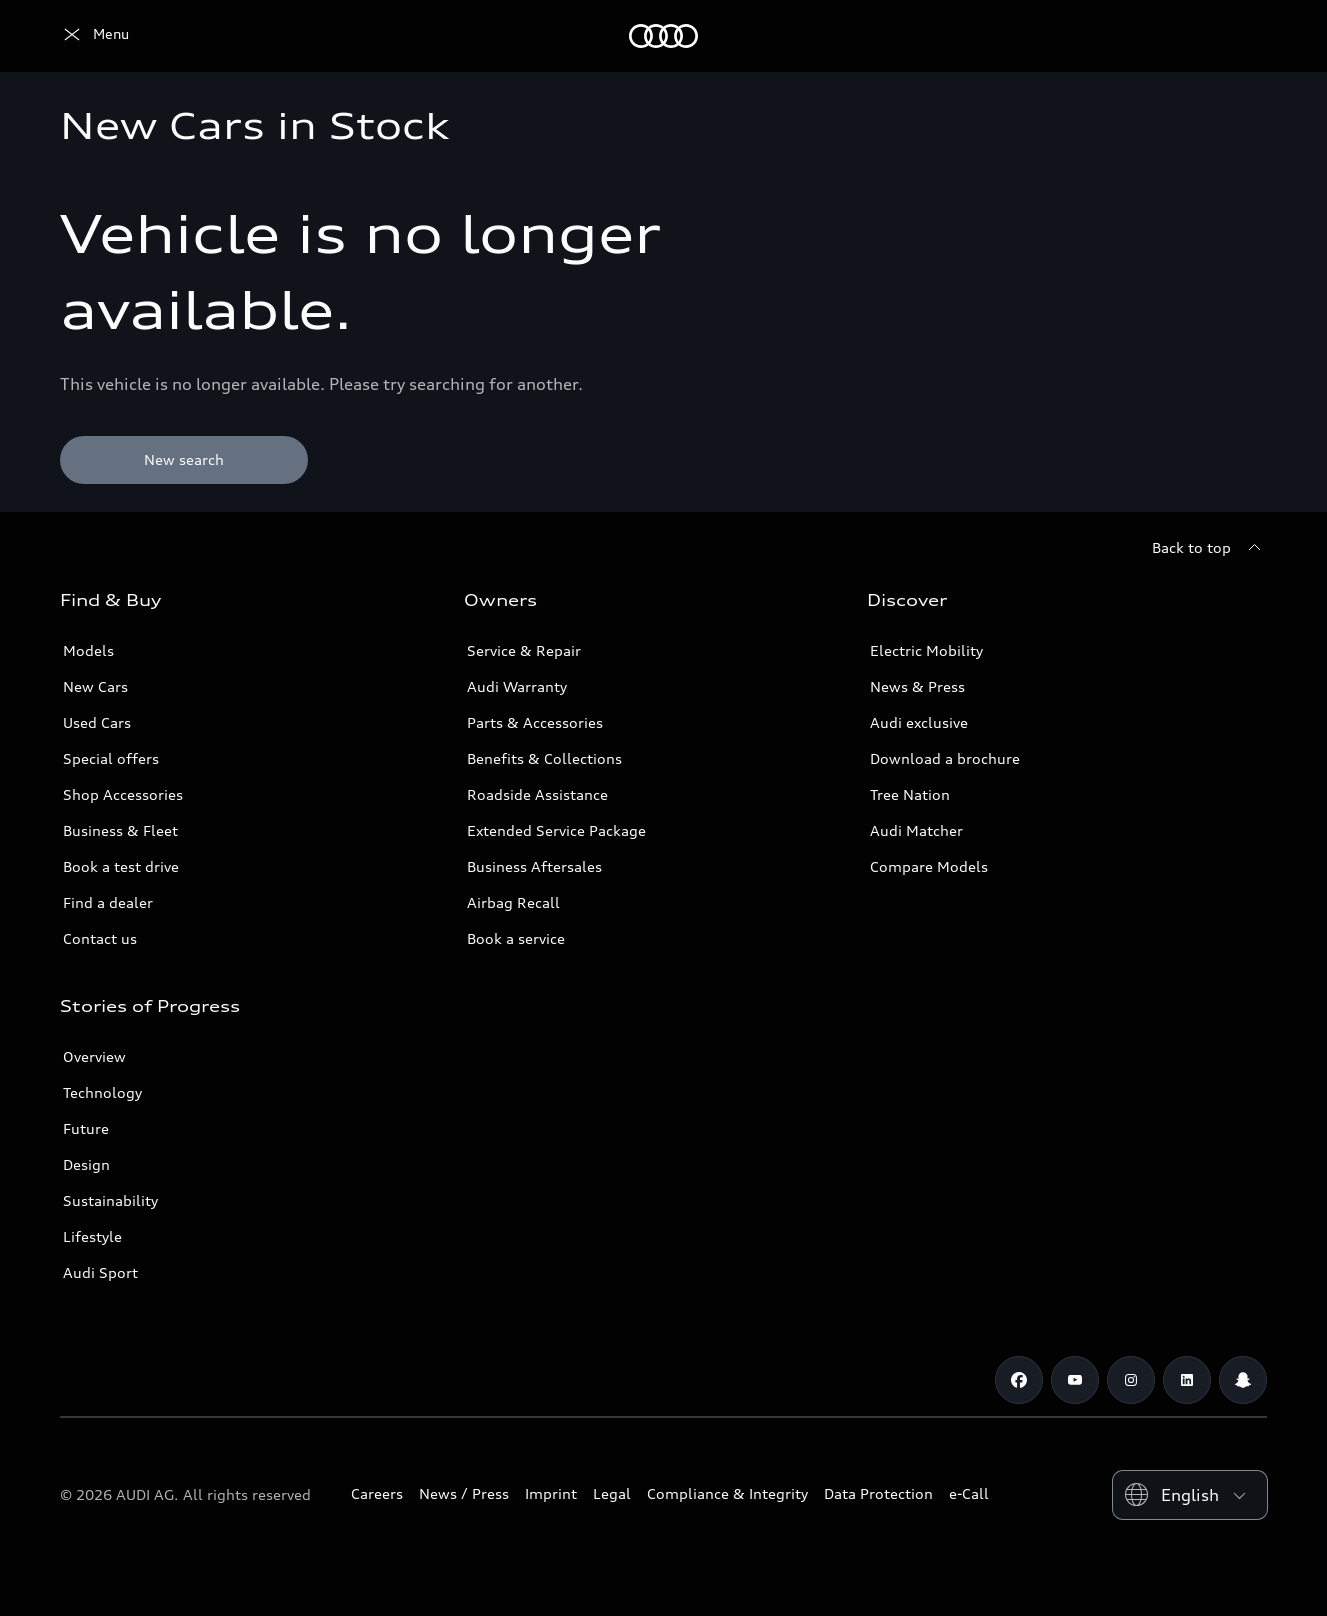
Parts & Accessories (535, 722)
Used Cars (97, 722)
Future (86, 1128)
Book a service (516, 938)
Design (86, 1164)
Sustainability (110, 1200)
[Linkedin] (1187, 1380)
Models (88, 650)
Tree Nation (910, 794)
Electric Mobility (926, 650)
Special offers (111, 758)
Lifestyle (92, 1236)
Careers (377, 1493)
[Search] (1243, 36)
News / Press (464, 1493)
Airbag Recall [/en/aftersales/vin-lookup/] (513, 902)
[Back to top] (1209, 548)
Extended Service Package (556, 830)
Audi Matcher (916, 830)
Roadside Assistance (537, 794)
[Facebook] (1019, 1380)
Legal (612, 1493)
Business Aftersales (534, 866)
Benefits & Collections (544, 758)
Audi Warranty (517, 686)
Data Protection (878, 1493)
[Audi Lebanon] (94, 36)
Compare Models (929, 866)
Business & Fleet (120, 830)
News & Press (917, 686)
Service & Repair (524, 650)
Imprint (551, 1493)
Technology (102, 1092)
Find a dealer (108, 902)
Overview (94, 1056)
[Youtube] (1075, 1380)
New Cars (95, 686)
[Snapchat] (1243, 1380)
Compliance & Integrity (727, 1493)
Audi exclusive (919, 722)
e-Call (969, 1493)
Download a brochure (945, 758)
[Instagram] (1131, 1380)
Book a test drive (121, 866)
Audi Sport (100, 1272)
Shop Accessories (123, 794)
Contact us (100, 938)
